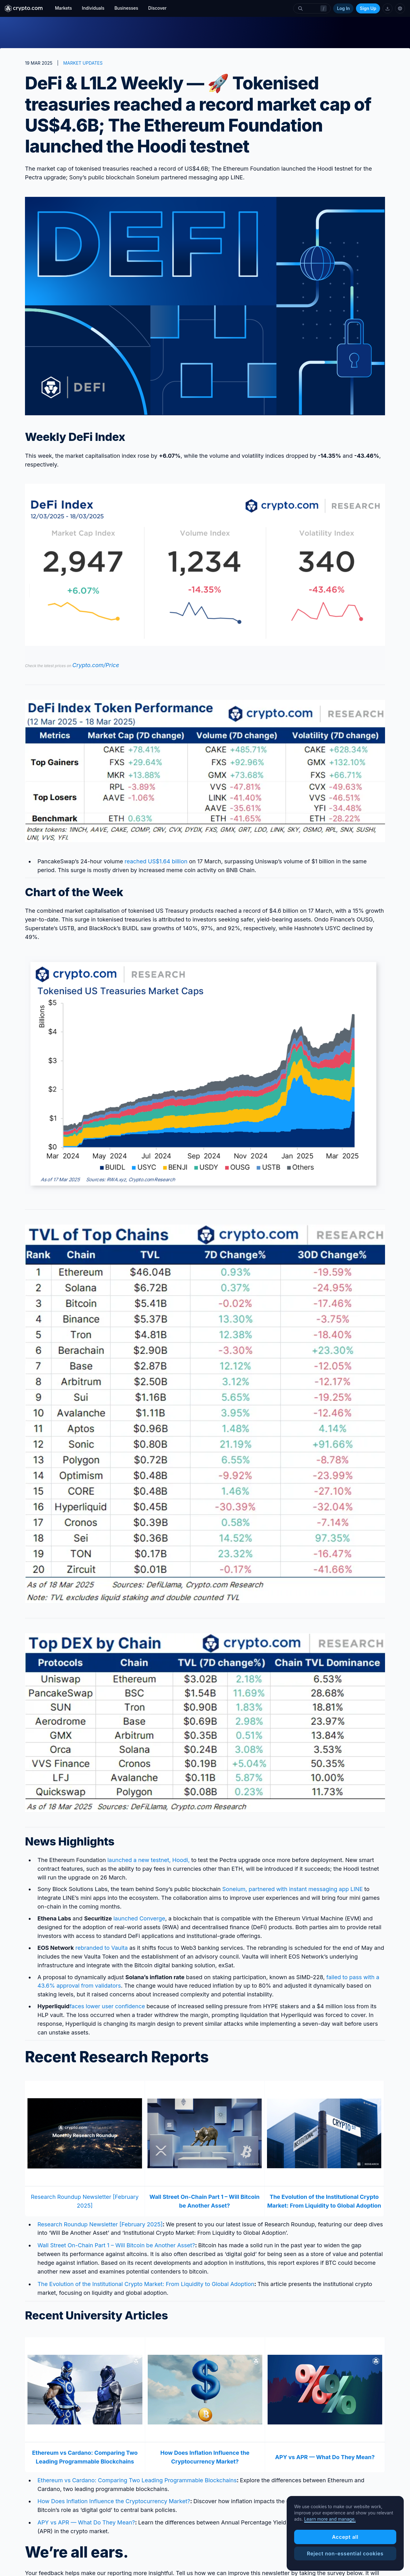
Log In (343, 8)
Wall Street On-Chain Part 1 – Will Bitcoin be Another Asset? (116, 2245)
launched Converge (139, 1918)
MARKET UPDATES (82, 63)
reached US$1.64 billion (156, 861)
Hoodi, (181, 1860)
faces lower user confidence (107, 2006)
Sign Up (368, 8)
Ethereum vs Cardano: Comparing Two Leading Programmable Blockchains (137, 2480)
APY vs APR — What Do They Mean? (86, 2522)
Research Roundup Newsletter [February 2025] (100, 2224)
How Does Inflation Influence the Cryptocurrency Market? (113, 2501)
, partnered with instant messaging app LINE (304, 1889)
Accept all (345, 2564)
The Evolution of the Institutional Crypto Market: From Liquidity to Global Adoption (145, 2284)
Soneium (233, 1889)
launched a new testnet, (139, 1860)
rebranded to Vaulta (101, 1947)
